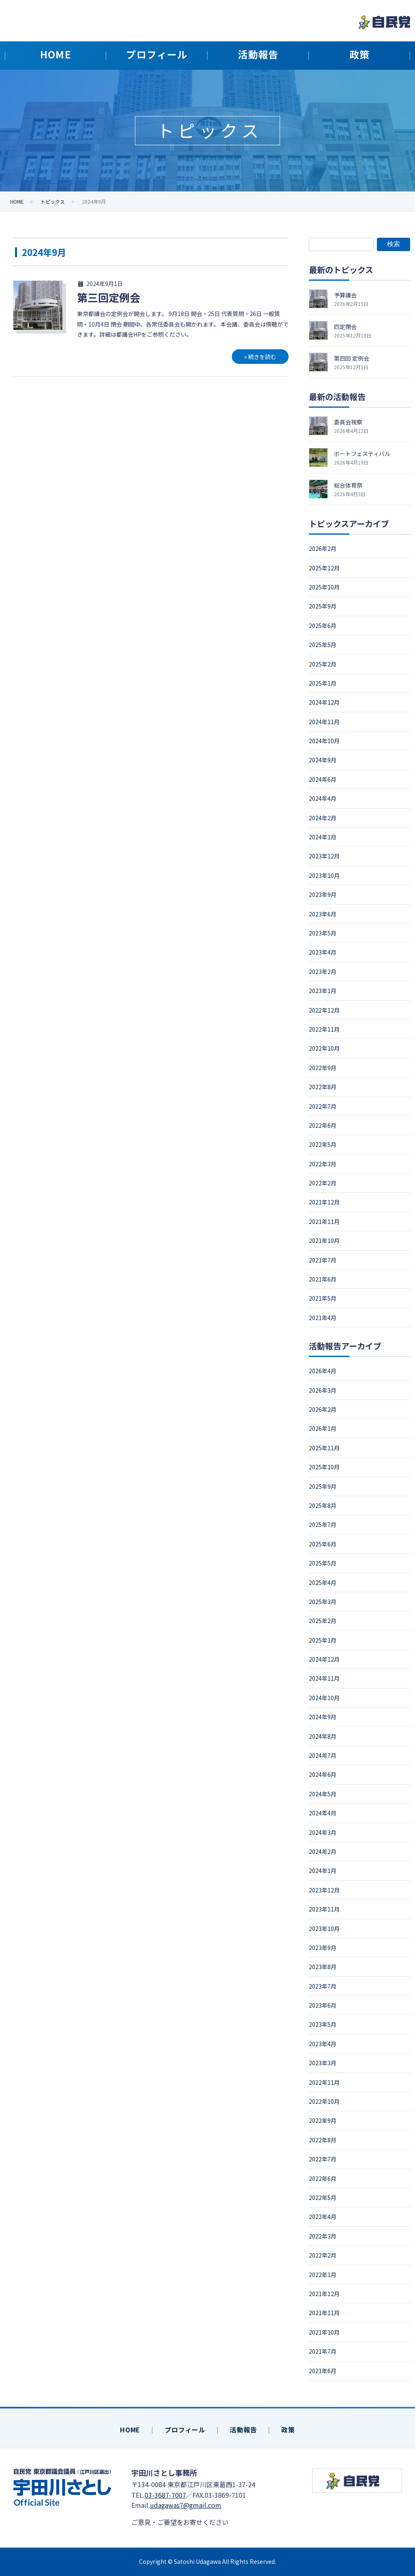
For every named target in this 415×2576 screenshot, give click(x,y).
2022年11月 (324, 1029)
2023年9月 (322, 894)
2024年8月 (322, 1736)
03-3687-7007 (165, 2495)
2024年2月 (322, 818)
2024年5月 (322, 1794)
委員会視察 (348, 422)
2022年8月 (322, 1087)
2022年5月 (322, 1144)
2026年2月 (322, 548)
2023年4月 (322, 952)
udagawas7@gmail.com (185, 2505)
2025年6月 (322, 625)
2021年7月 (322, 1260)
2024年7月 (322, 1755)
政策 (288, 2429)
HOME (130, 2429)
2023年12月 (324, 856)
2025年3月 (322, 1602)
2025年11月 (324, 1448)
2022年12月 (324, 1010)
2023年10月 (324, 875)
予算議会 (345, 295)
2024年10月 (324, 741)
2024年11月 (324, 722)
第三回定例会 (108, 297)
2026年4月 (322, 1371)
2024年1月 (322, 837)
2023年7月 (322, 1986)
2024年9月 (322, 760)
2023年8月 (322, 1967)
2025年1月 (322, 683)
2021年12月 (324, 1202)
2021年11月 (324, 1221)
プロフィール (185, 2429)
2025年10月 (324, 587)
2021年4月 (322, 1318)
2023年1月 (322, 991)
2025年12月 (324, 568)
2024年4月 (322, 798)
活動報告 (243, 2429)
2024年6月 (322, 779)
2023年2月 (322, 972)
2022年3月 (322, 1164)
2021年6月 (322, 1279)
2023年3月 (322, 2063)
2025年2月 (322, 664)
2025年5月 (322, 645)
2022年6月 (322, 1125)
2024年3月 (322, 1832)
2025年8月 (322, 1505)
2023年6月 (322, 914)
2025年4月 (322, 1582)
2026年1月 (322, 1428)
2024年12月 (324, 702)
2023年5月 (322, 933)
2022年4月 (322, 2217)
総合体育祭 (348, 485)
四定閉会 (345, 327)
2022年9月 (322, 1068)
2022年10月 (324, 1048)
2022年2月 (322, 1183)
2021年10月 (324, 1240)
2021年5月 (322, 1298)
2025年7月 (322, 1524)
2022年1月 (322, 2275)
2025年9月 (322, 606)
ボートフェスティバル (362, 453)
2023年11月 (324, 1909)
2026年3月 (322, 1390)
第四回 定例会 (351, 358)
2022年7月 (322, 1106)
